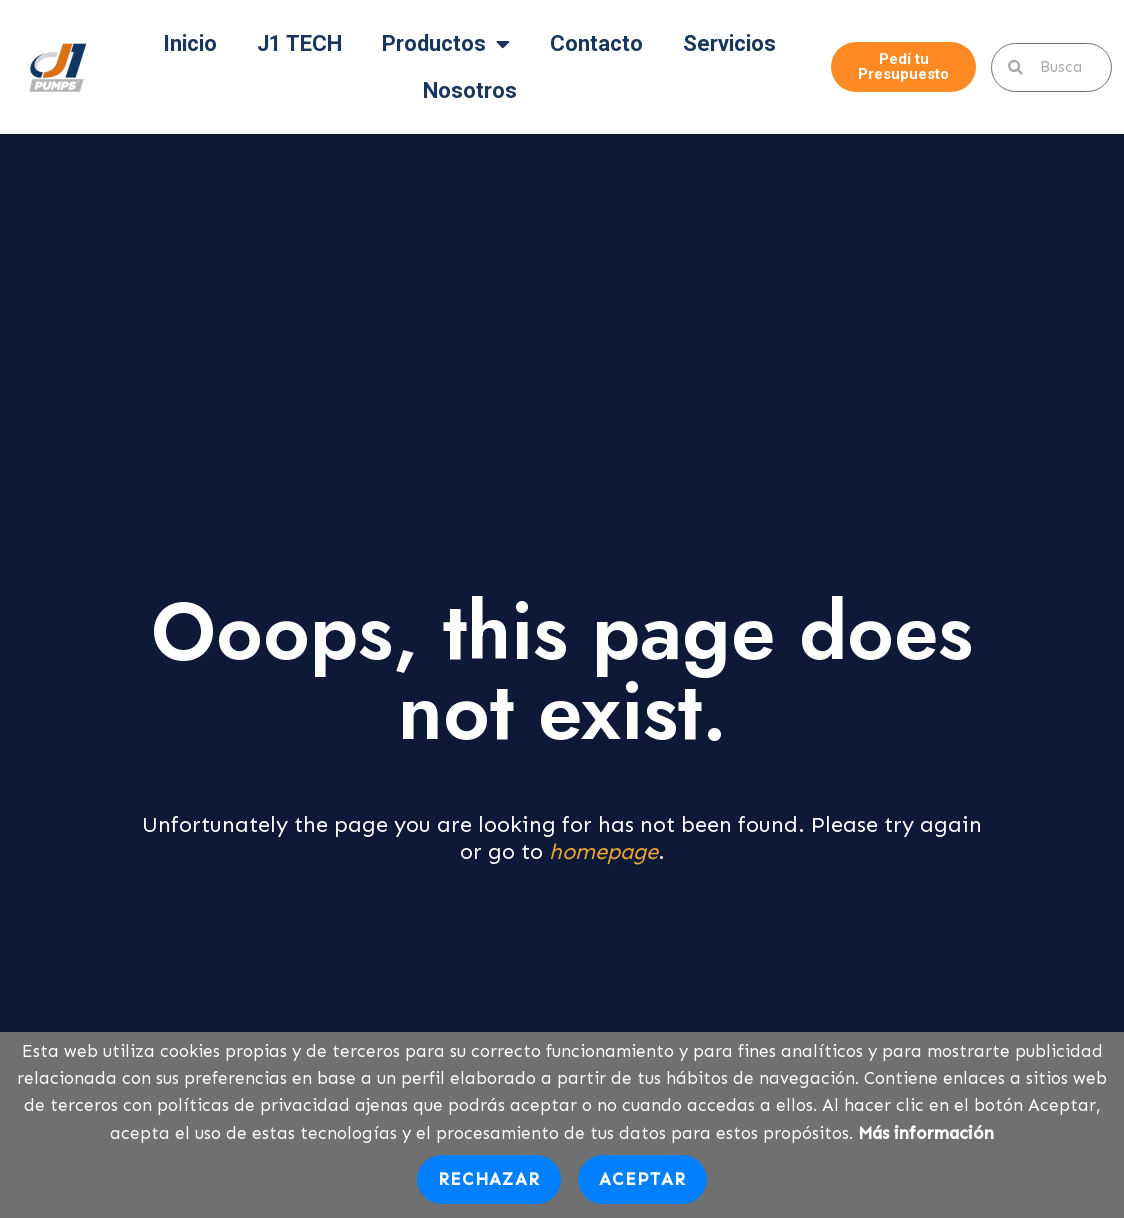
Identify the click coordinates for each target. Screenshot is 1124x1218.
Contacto (596, 43)
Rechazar (489, 1179)
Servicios (729, 43)
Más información (926, 1133)
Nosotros (470, 90)
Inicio (190, 43)
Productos (446, 44)
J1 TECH (299, 43)
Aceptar (642, 1179)
